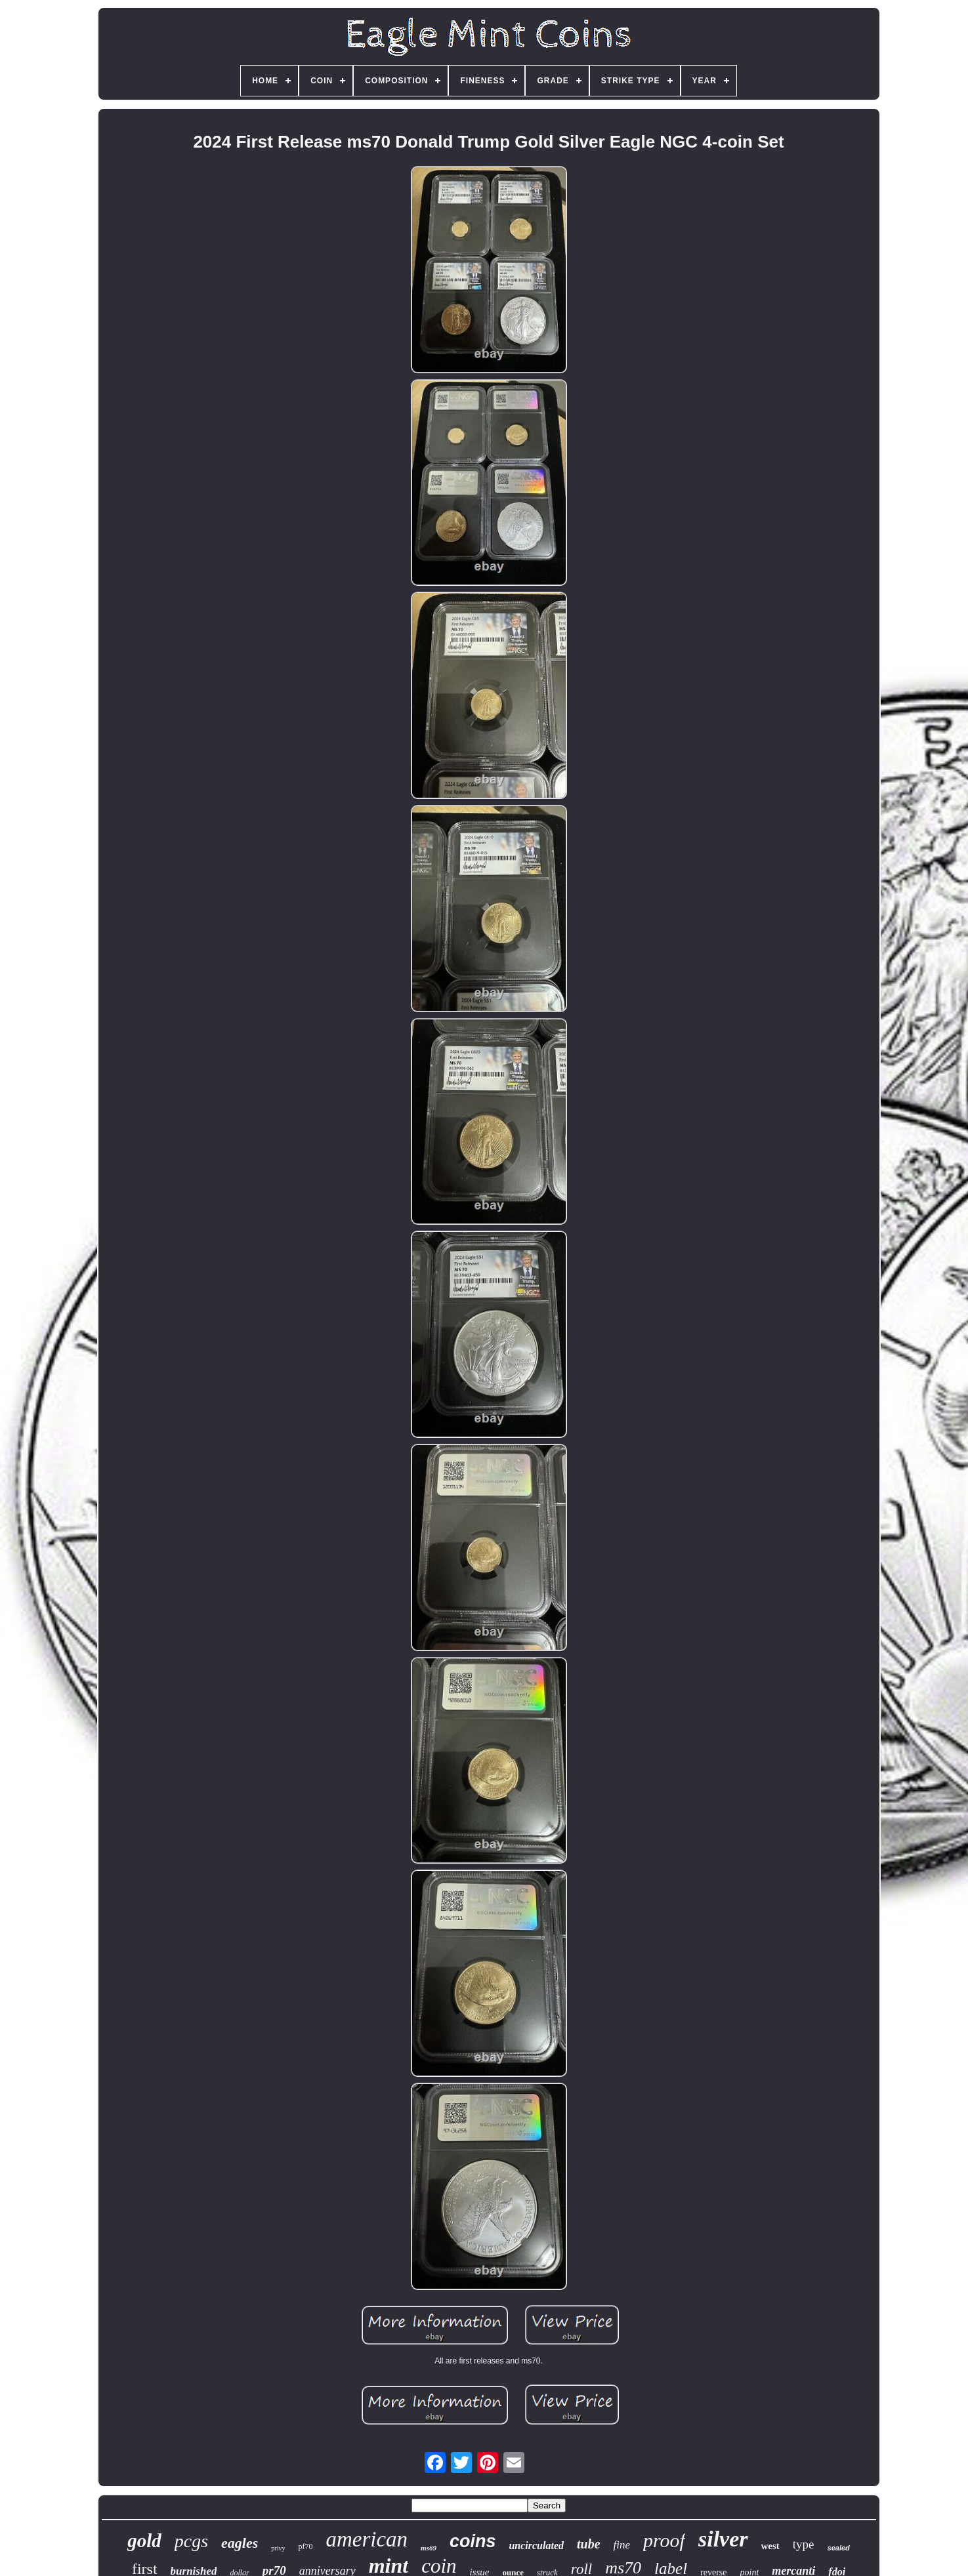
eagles (239, 2543)
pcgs (191, 2541)
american (367, 2539)
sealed (839, 2548)
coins (473, 2541)
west (770, 2546)
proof (664, 2540)
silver (723, 2539)
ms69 (428, 2548)
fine (622, 2545)
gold (144, 2540)
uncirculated (536, 2545)
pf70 (305, 2546)
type (803, 2544)
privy (278, 2548)
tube (588, 2544)
